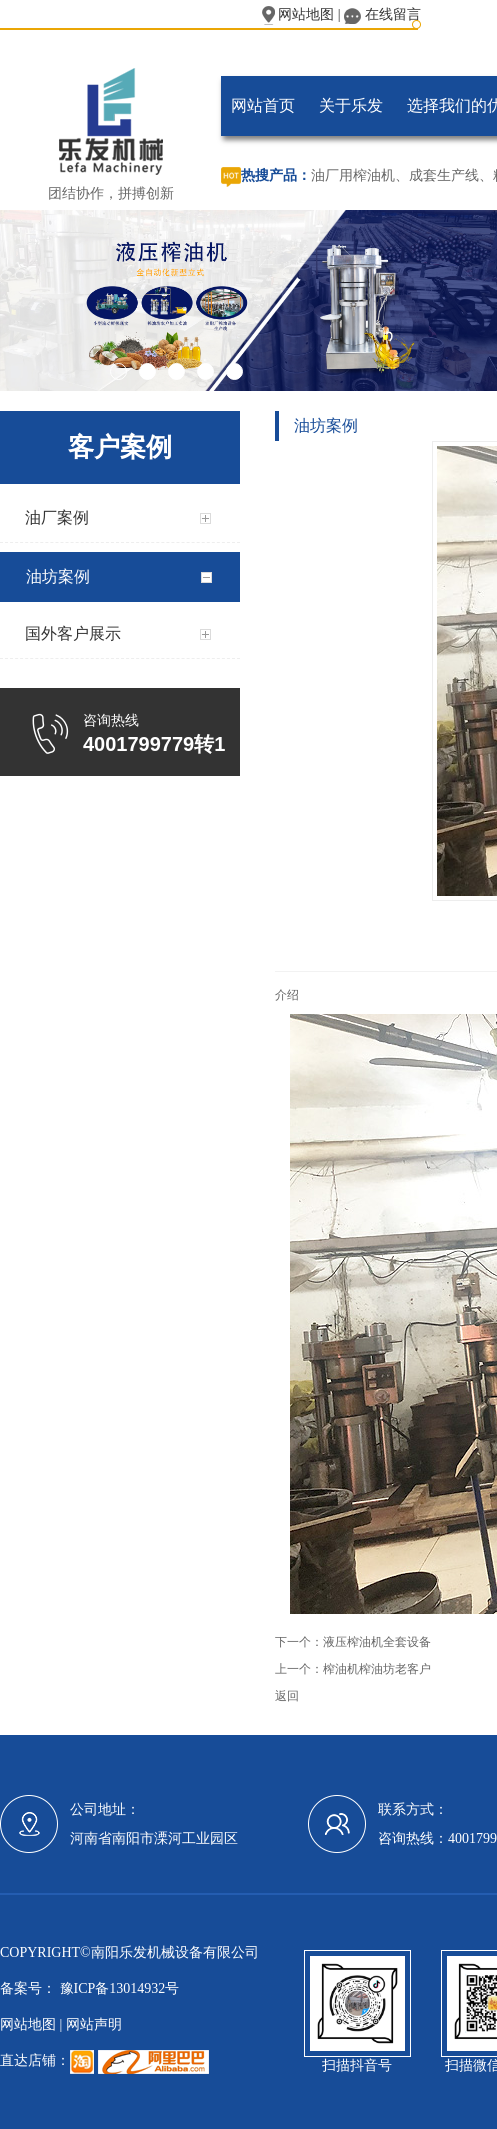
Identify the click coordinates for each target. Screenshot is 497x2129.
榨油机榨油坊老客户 (377, 1669)
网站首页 (263, 105)
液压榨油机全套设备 (377, 1642)
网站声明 (94, 2024)
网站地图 (298, 14)
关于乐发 (351, 105)
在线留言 (382, 14)
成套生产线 (444, 175)
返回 (287, 1696)
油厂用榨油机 (353, 175)
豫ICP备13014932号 (117, 1988)
